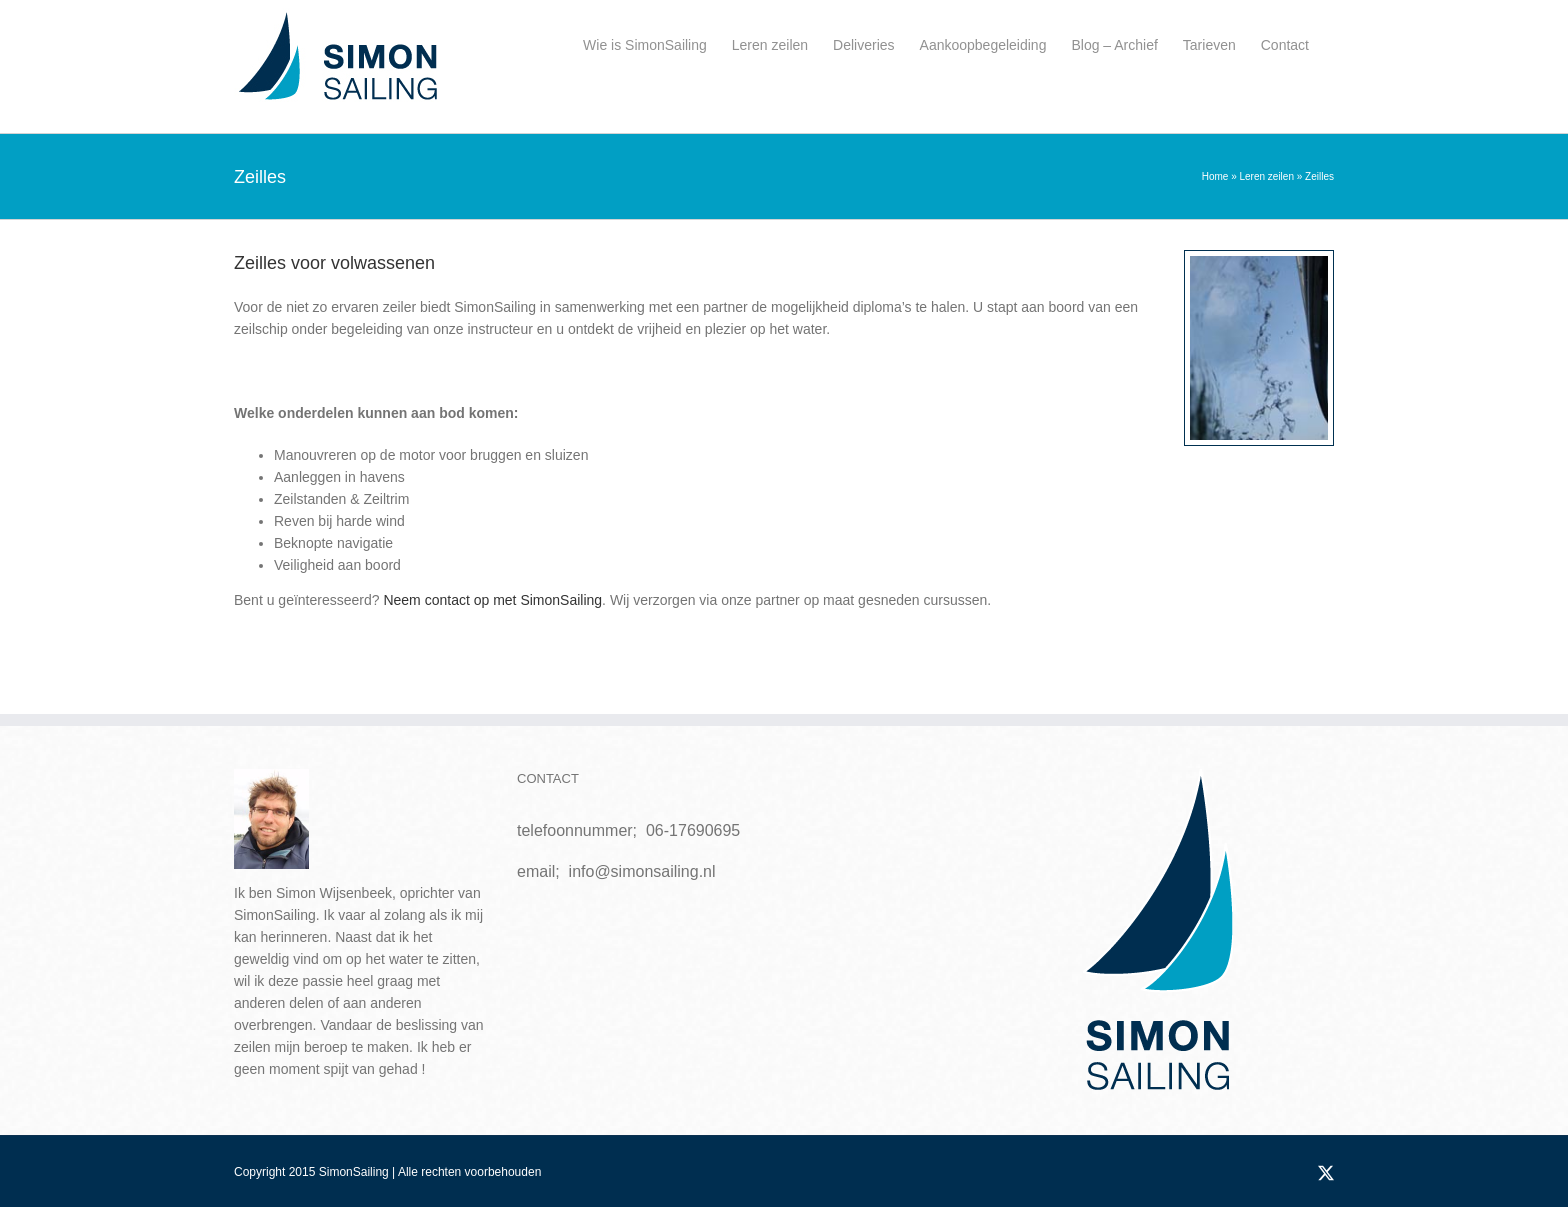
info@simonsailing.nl (642, 871)
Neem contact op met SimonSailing (492, 600)
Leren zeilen (1266, 176)
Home (1215, 176)
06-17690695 (693, 830)
